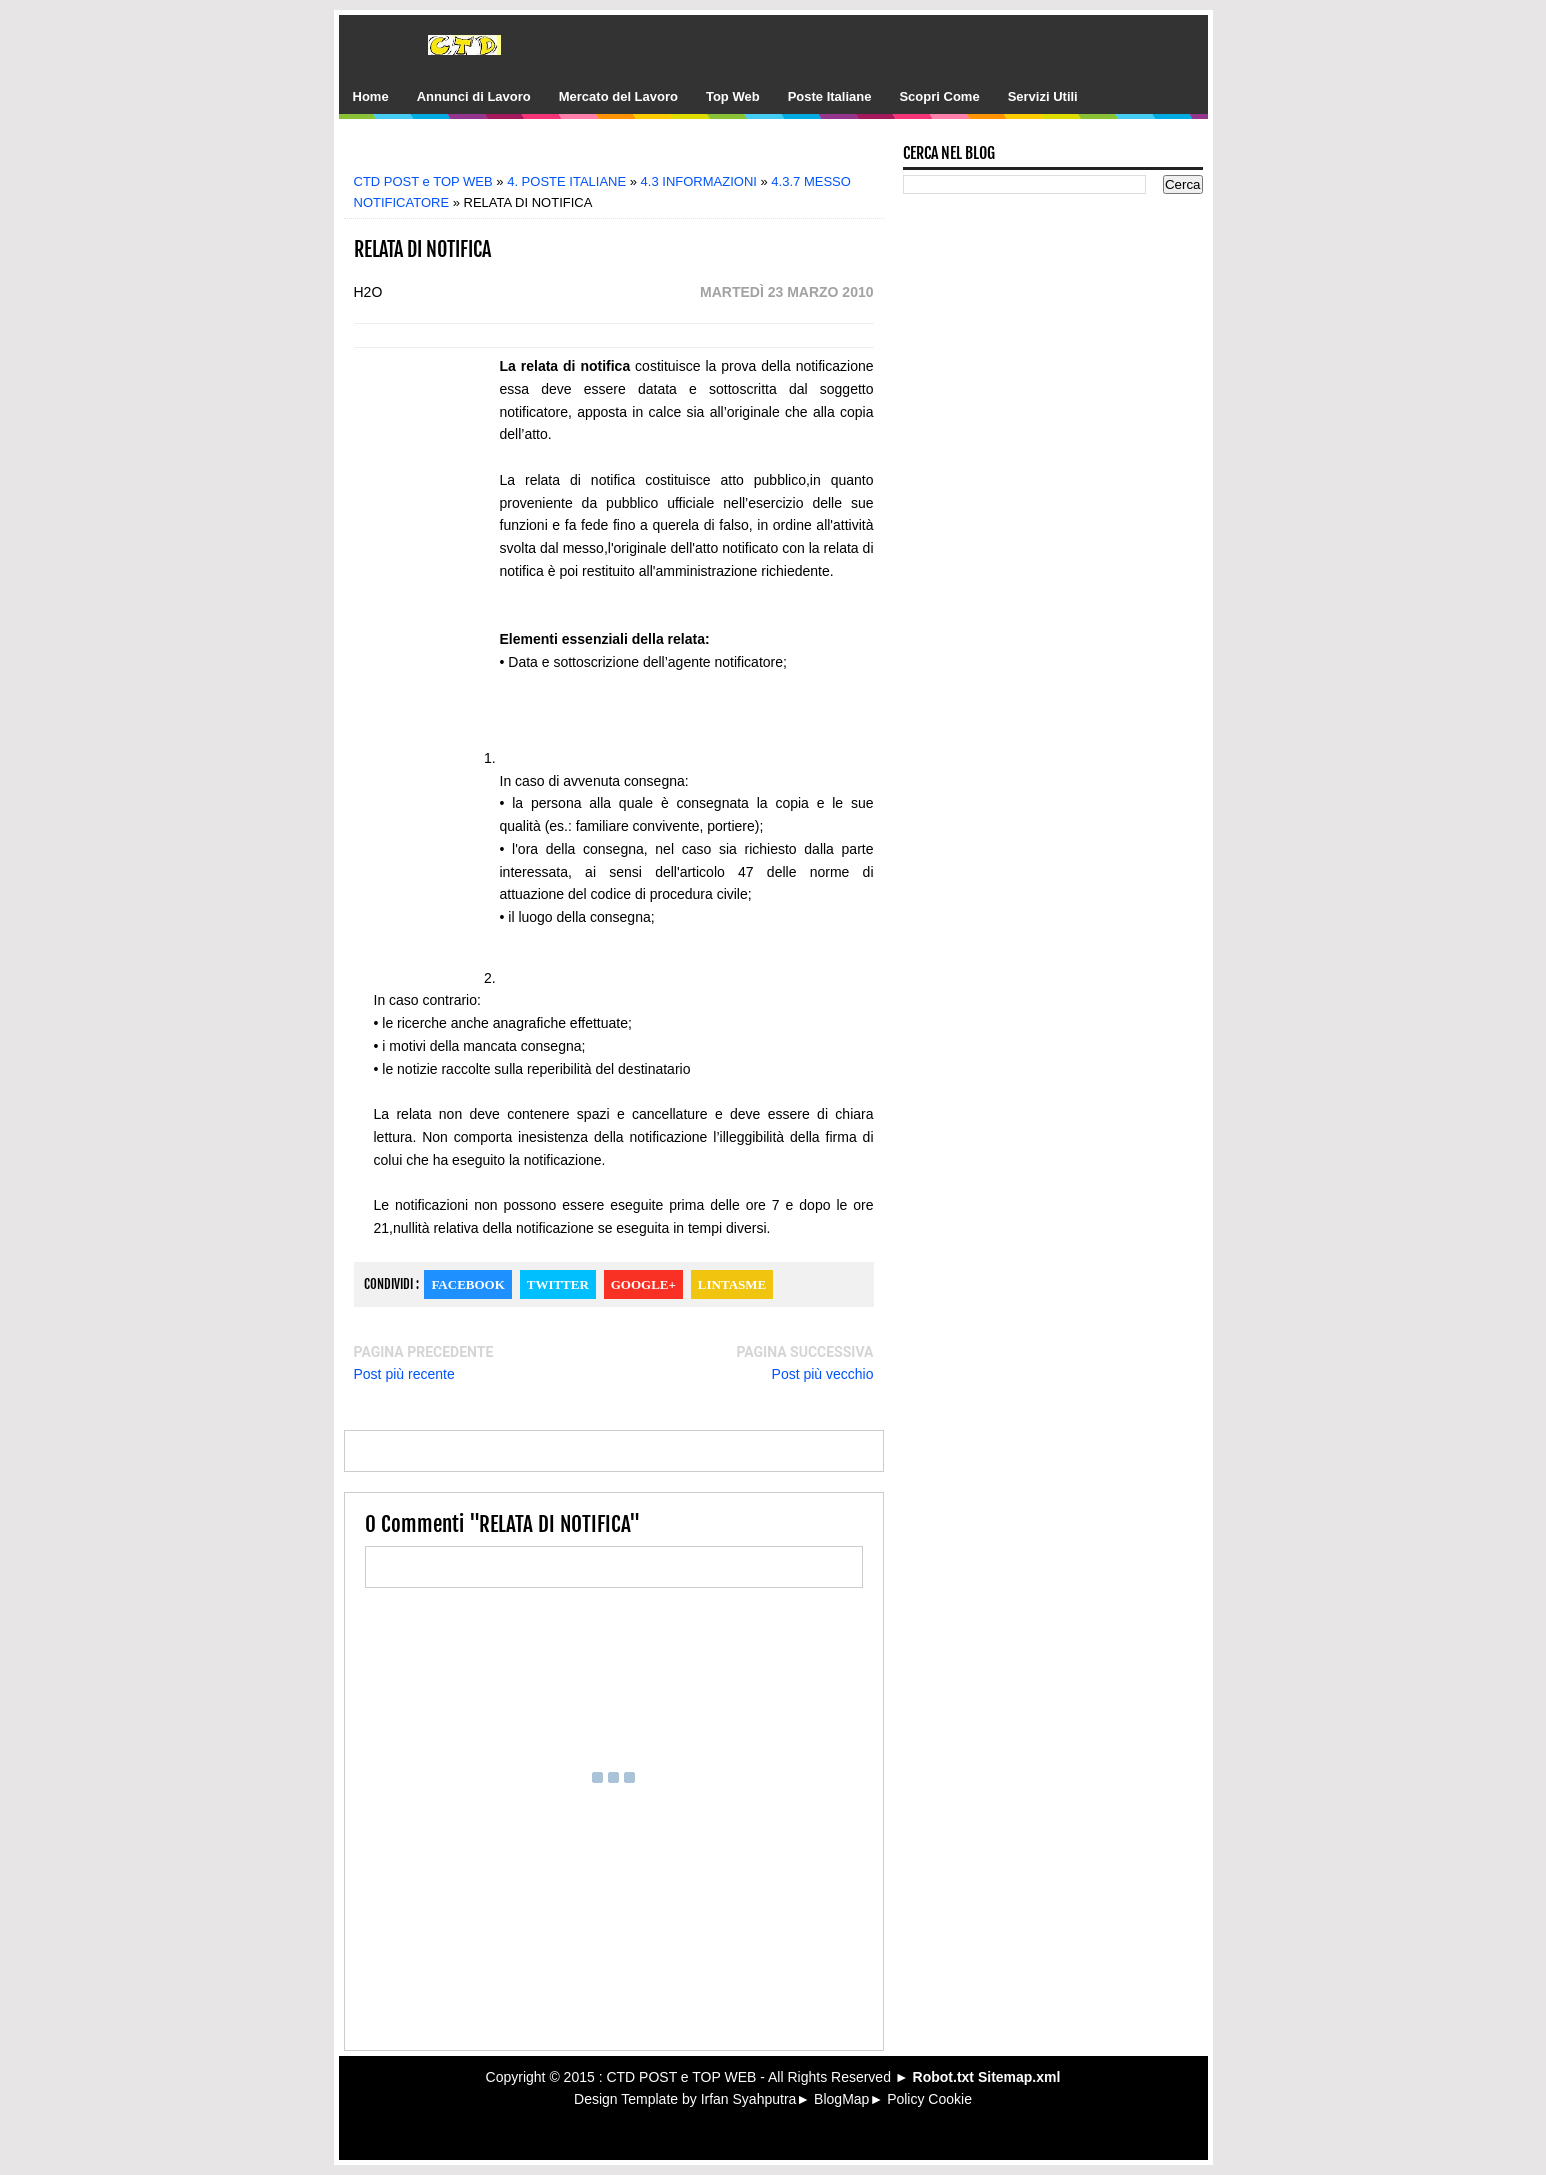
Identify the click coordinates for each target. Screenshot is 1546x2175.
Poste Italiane (830, 96)
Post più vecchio (823, 1374)
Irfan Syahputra (749, 2099)
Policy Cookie (929, 2099)
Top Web (733, 96)
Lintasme (732, 1284)
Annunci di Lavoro (474, 96)
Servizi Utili (1043, 96)
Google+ (643, 1284)
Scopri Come (939, 96)
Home (371, 96)
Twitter (558, 1284)
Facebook (467, 1284)
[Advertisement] (628, 152)
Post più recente (404, 1374)
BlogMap (841, 2099)
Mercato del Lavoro (618, 96)
